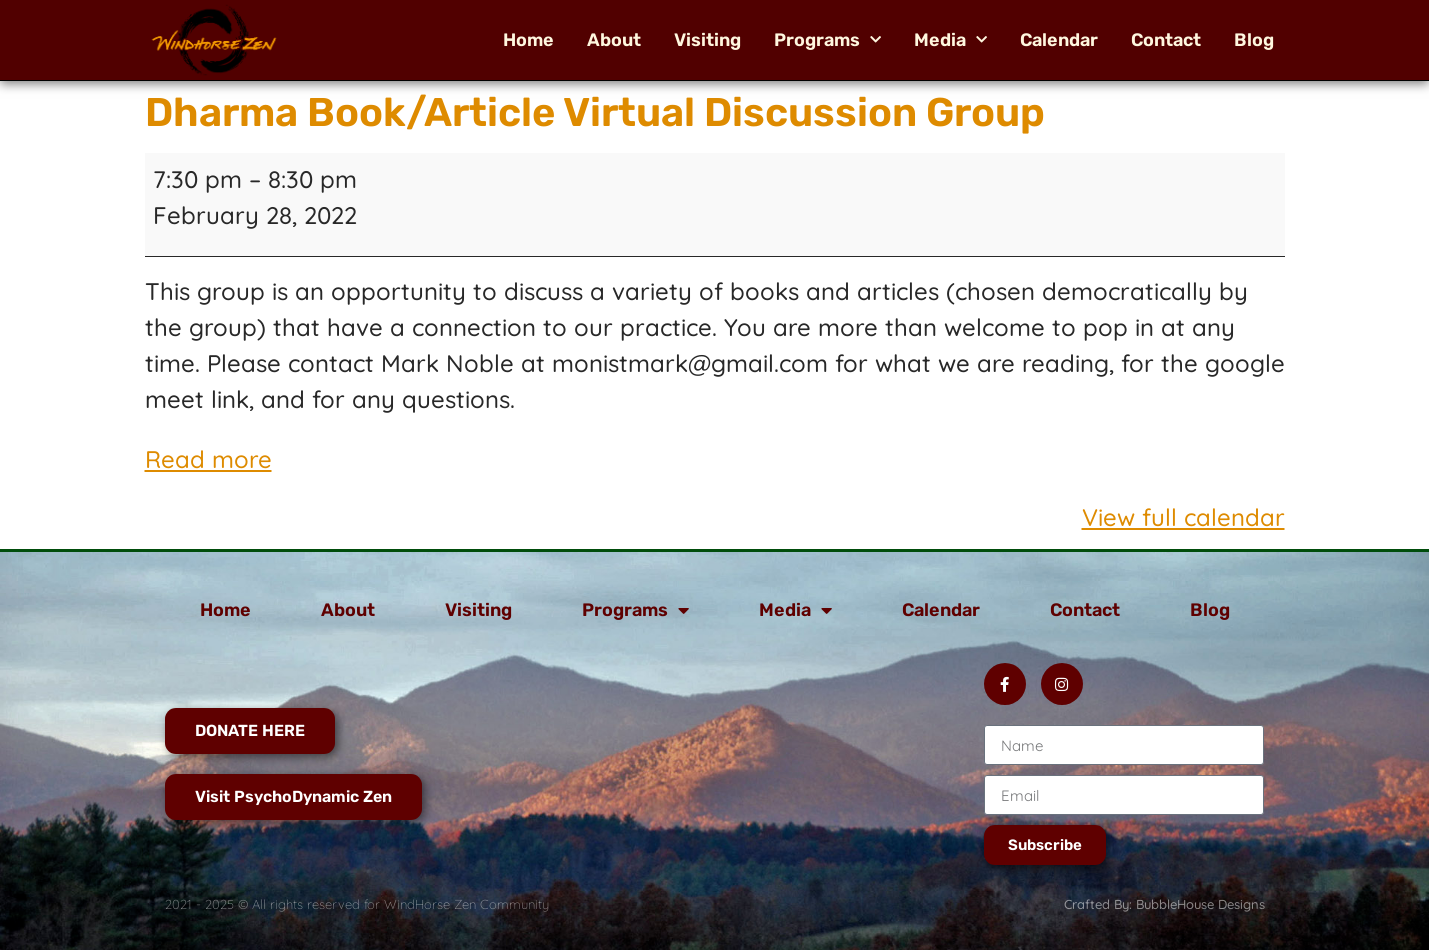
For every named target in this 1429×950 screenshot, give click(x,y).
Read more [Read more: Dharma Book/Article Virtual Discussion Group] (208, 459)
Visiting (707, 40)
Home (528, 40)
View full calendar (1183, 517)
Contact (1166, 40)
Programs (827, 40)
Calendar (1059, 40)
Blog (1254, 40)
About (614, 40)
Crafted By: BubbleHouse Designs (1164, 904)
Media (950, 40)
